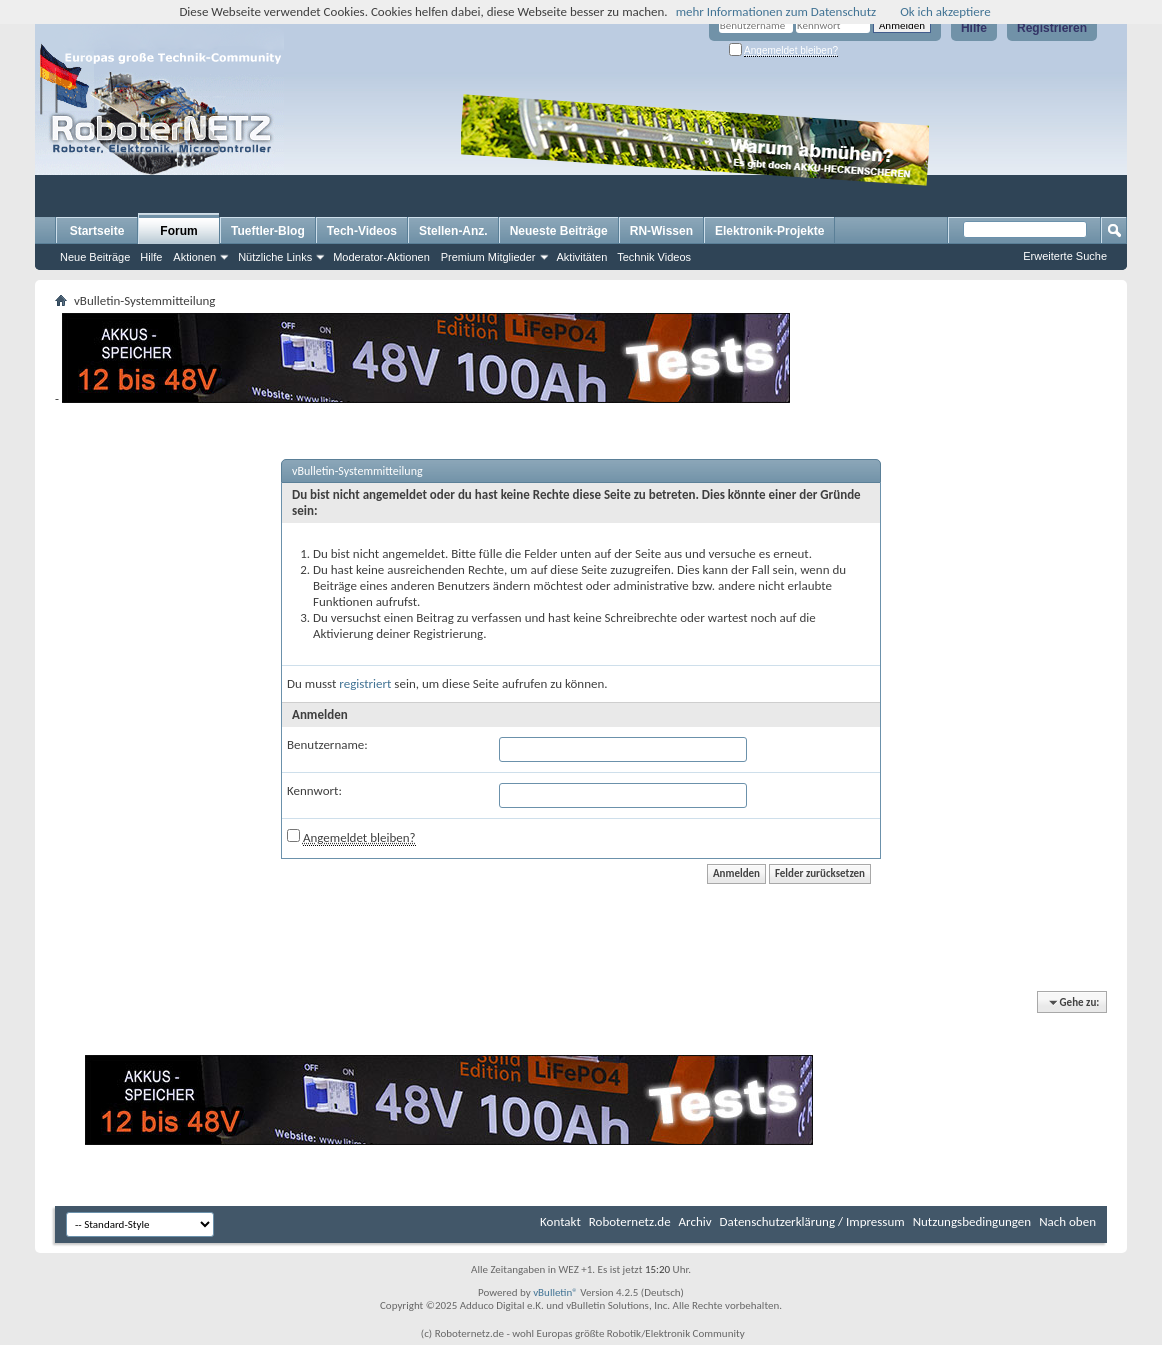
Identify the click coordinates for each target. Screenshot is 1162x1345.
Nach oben (1067, 1221)
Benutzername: (327, 744)
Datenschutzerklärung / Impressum (812, 1221)
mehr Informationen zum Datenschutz (776, 11)
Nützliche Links (275, 257)
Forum (178, 231)
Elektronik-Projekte (769, 231)
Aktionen (194, 257)
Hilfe (974, 28)
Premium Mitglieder (488, 257)
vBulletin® (555, 1292)
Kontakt (560, 1221)
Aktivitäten (582, 257)
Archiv (695, 1221)
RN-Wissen (661, 231)
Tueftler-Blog (268, 231)
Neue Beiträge (95, 257)
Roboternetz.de (630, 1221)
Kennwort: (314, 790)
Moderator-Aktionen (381, 257)
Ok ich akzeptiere (945, 11)
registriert (365, 683)
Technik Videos (654, 257)
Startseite (97, 231)
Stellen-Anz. (453, 231)
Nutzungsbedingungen (972, 1221)
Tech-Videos (362, 231)
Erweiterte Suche (1065, 256)
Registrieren (1052, 28)
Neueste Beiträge (559, 231)
